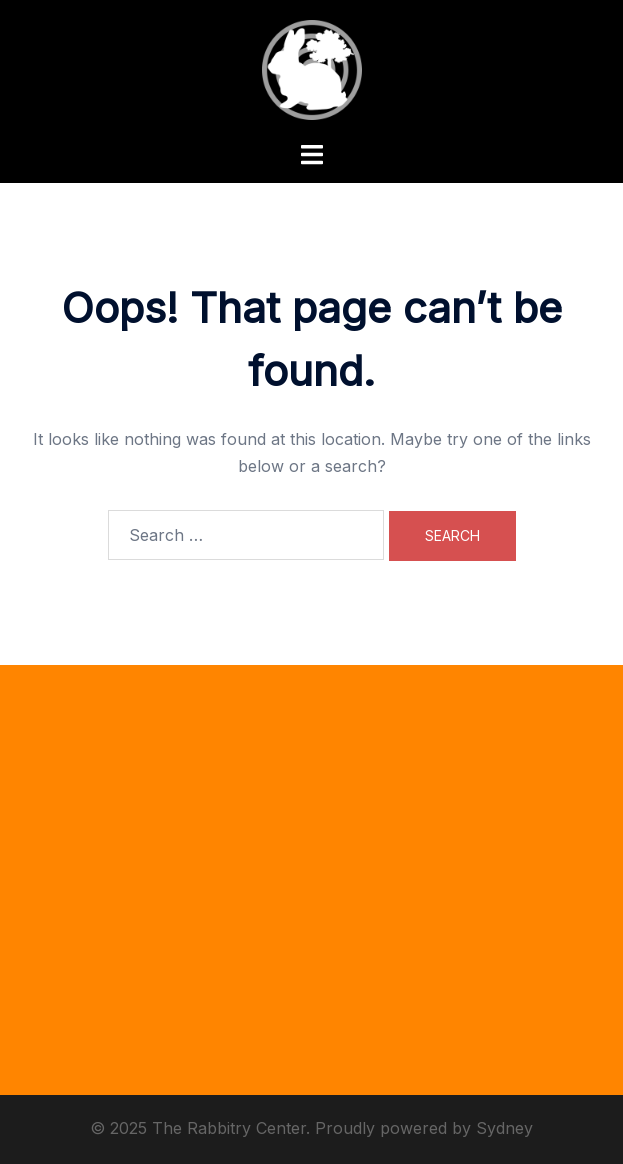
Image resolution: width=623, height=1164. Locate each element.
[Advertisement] (311, 895)
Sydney (504, 1128)
